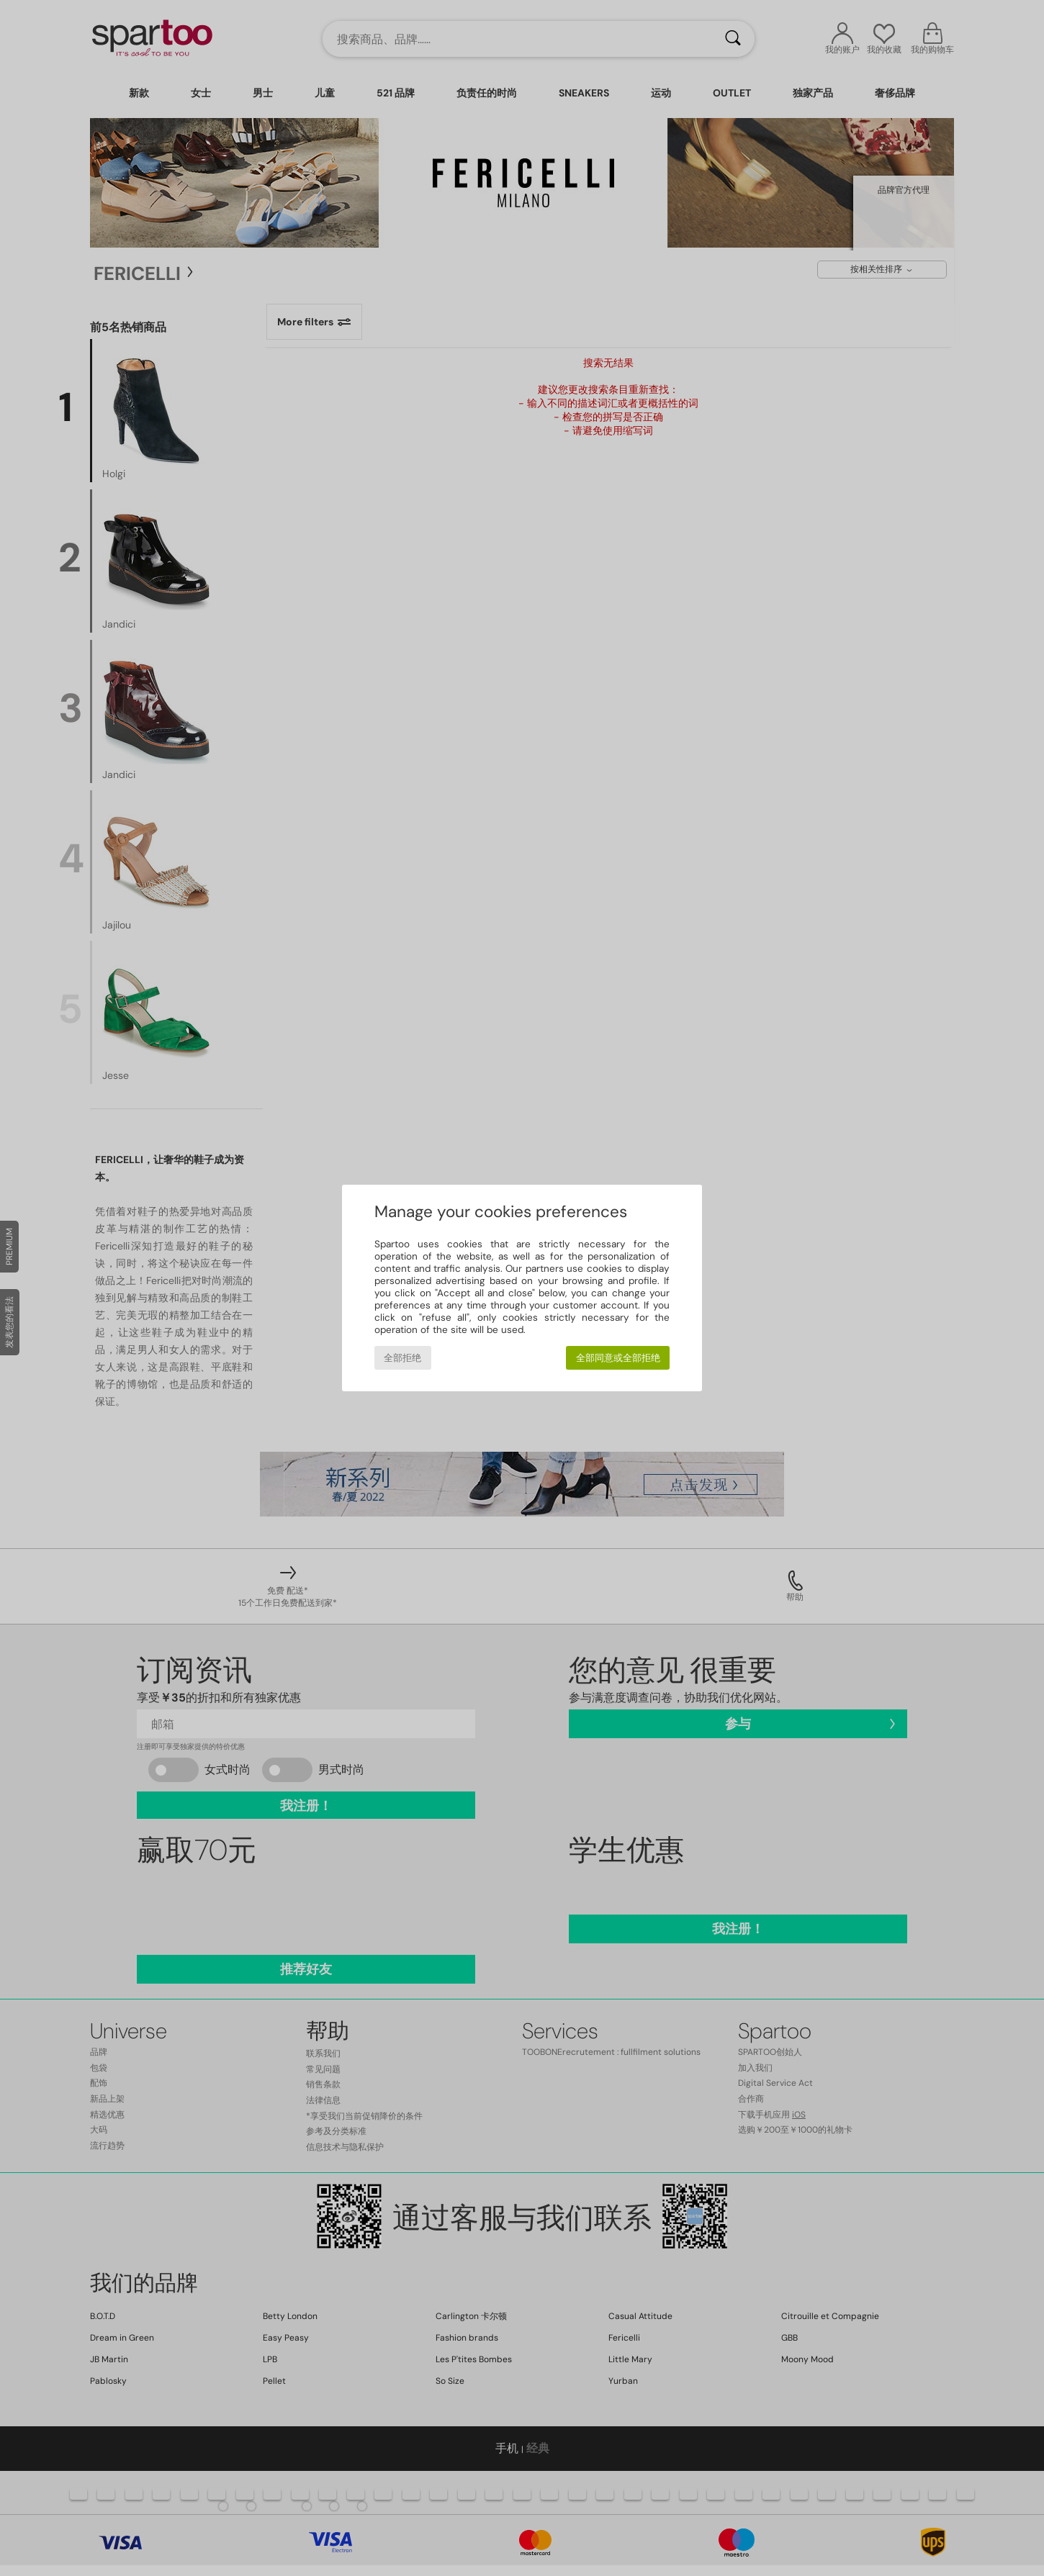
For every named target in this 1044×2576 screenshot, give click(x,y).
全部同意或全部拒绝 (618, 1357)
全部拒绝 (402, 1357)
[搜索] (733, 39)
